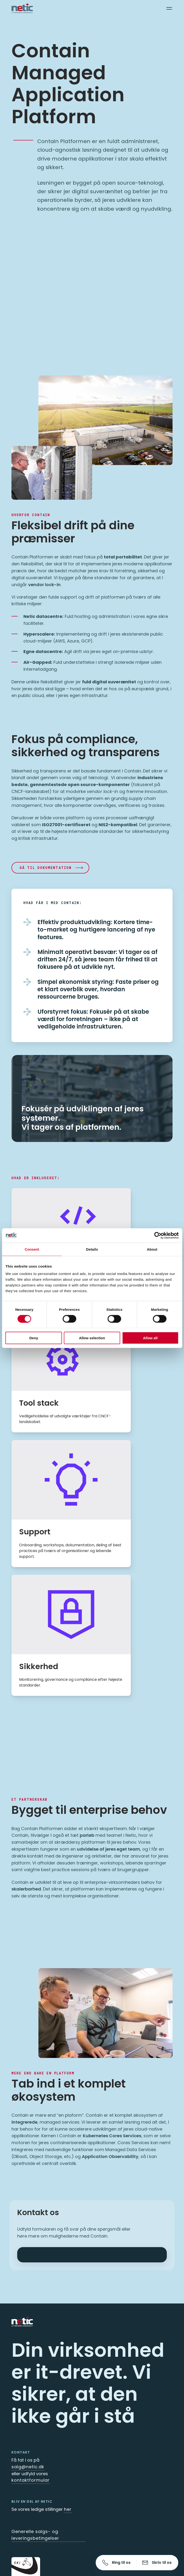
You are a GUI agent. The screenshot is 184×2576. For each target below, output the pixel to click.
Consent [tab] (32, 1249)
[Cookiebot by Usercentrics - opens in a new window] (158, 1235)
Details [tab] (92, 1249)
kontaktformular (30, 2480)
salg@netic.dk (27, 2467)
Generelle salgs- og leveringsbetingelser (35, 2534)
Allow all (150, 1338)
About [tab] (152, 1249)
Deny (33, 1338)
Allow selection (92, 1338)
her (68, 2509)
